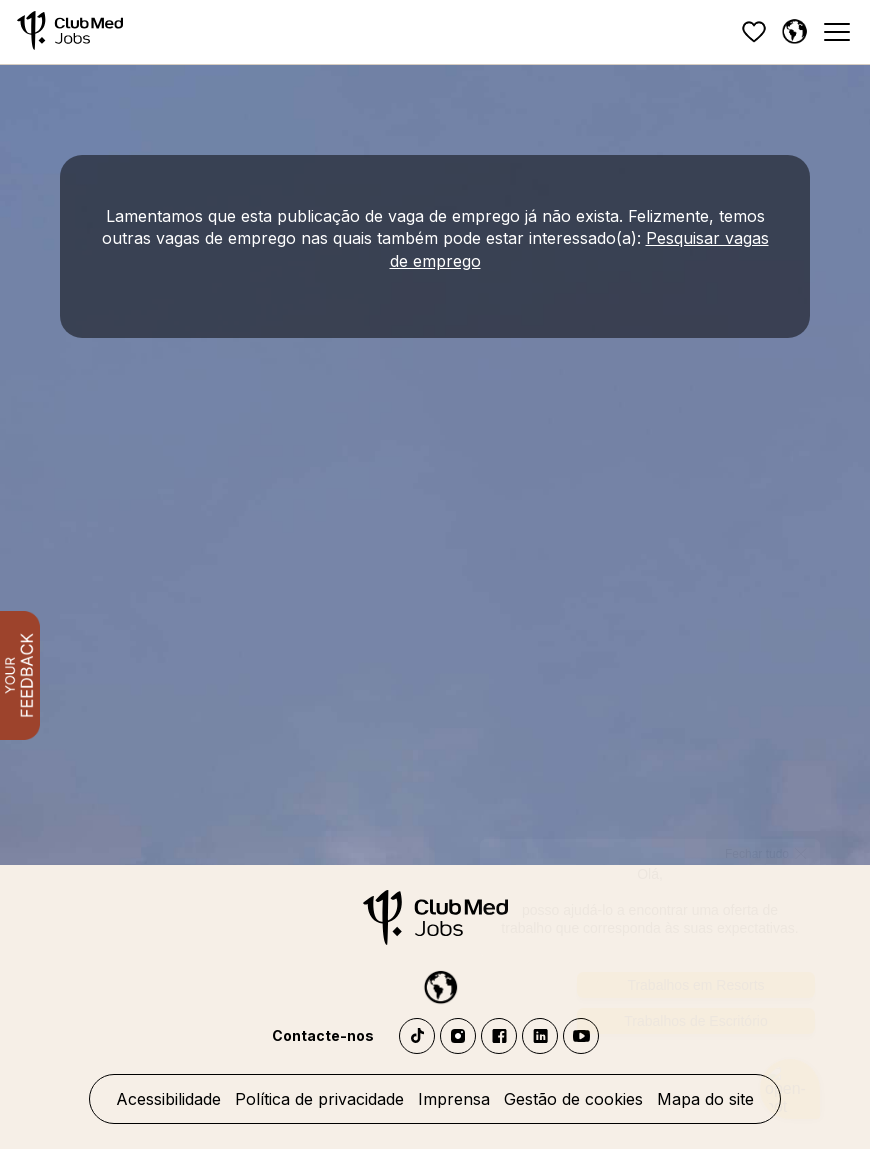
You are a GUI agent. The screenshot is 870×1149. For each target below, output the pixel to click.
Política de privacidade (319, 1099)
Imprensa (454, 1099)
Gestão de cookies (573, 1099)
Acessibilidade (168, 1099)
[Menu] (836, 32)
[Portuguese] (794, 32)
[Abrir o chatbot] (790, 1089)
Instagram (458, 1036)
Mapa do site (705, 1099)
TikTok (417, 1036)
